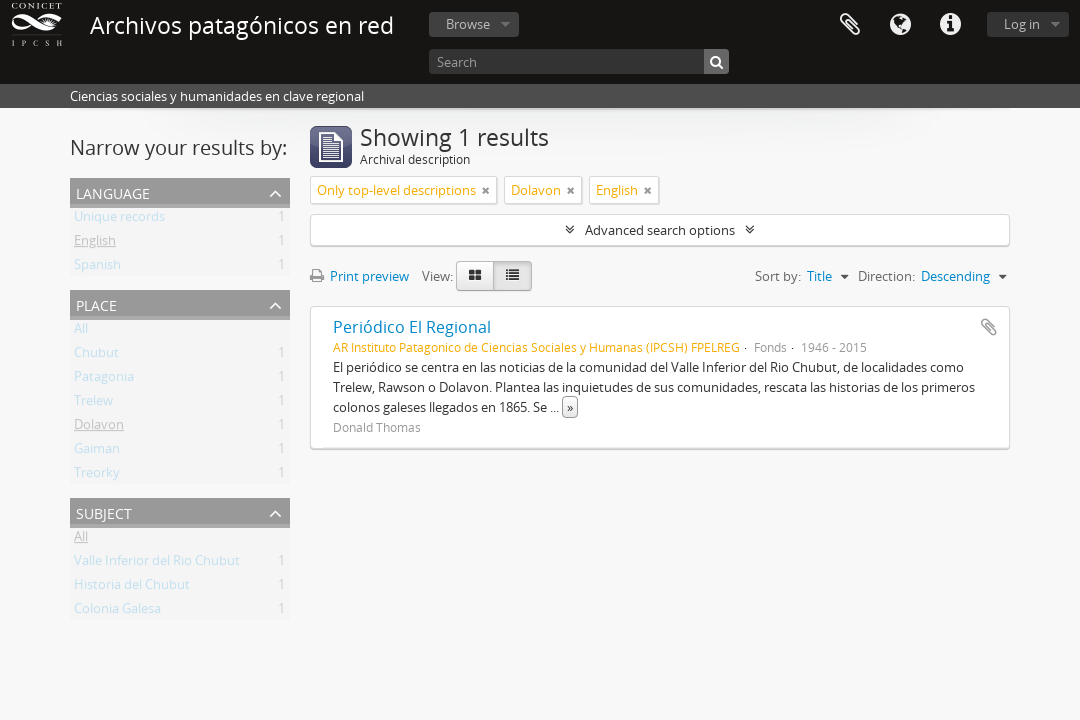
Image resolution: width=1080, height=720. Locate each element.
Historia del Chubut (132, 588)
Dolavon (99, 428)
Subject (104, 511)
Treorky (97, 476)
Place (96, 303)
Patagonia (104, 380)
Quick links (950, 25)
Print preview (359, 276)
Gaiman (97, 452)
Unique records (119, 220)
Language (900, 25)
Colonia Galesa (117, 612)
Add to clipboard (989, 327)
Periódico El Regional (412, 327)
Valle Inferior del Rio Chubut (157, 564)
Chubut (96, 356)
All (81, 332)
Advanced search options (660, 230)
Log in (1022, 24)
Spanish (97, 268)
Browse (468, 24)
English (95, 244)
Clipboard (850, 25)
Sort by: (778, 276)
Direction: (886, 276)
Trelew (93, 404)
